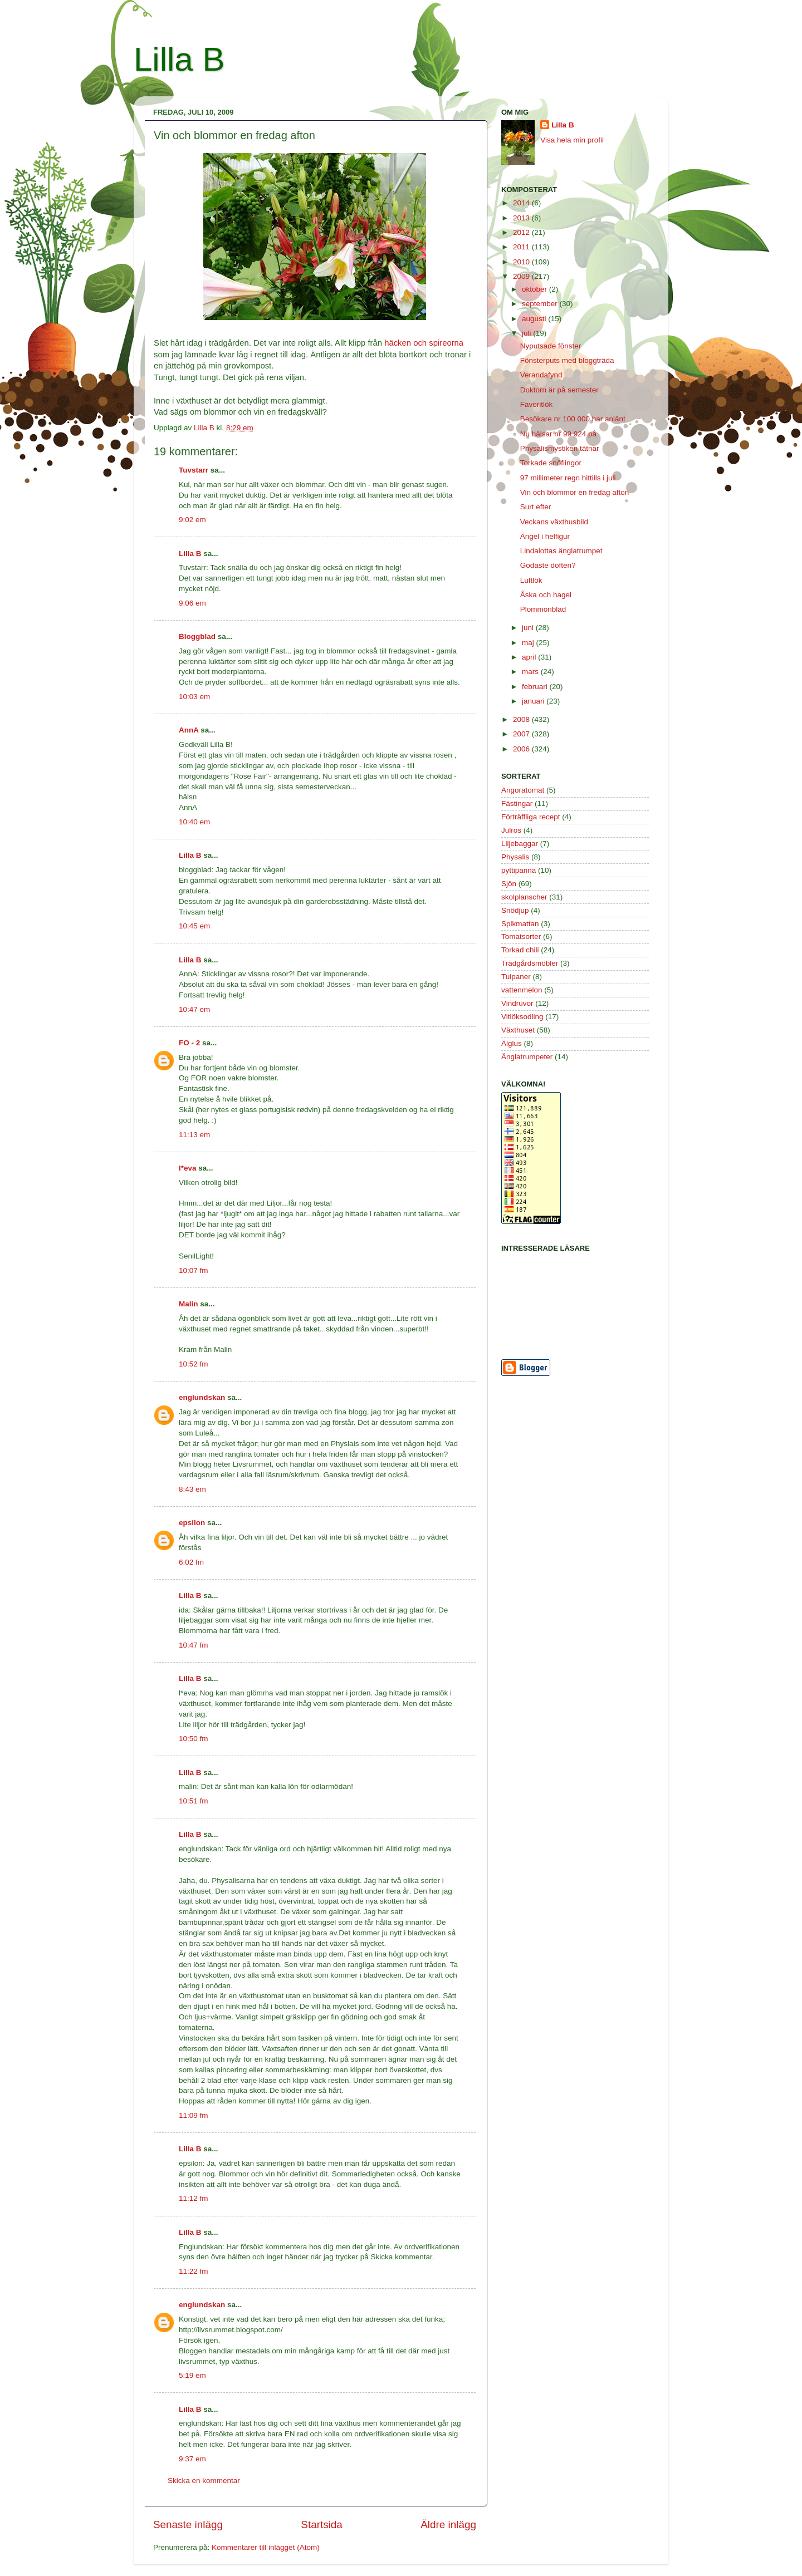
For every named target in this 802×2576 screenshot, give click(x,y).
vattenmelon (521, 990)
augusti (535, 318)
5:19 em (192, 2375)
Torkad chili (520, 950)
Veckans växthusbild (554, 522)
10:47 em (194, 1009)
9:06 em (192, 603)
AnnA (189, 730)
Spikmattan (520, 924)
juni (529, 627)
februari (536, 686)
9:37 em (192, 2459)
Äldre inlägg (448, 2524)
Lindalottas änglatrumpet (561, 551)
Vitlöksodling (522, 1016)
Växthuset (518, 1030)
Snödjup (515, 910)
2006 (522, 749)
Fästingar (516, 803)
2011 (522, 247)
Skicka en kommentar (204, 2480)
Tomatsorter (521, 936)
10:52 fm (193, 1364)
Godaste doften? (548, 565)
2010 (522, 262)
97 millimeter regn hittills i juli (568, 478)
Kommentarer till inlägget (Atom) (266, 2547)
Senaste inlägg (188, 2524)
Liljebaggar (519, 843)
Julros (511, 830)
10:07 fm (193, 1270)
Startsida (322, 2524)
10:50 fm (193, 1738)
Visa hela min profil (572, 140)
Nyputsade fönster (550, 346)
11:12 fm (193, 2198)
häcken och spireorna (423, 342)
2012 (522, 232)
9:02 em (192, 519)
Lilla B (179, 59)
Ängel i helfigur (545, 536)
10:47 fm (193, 1645)
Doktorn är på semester (559, 390)
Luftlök (531, 580)
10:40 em (194, 822)
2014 (522, 203)
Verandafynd (541, 375)
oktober (535, 289)
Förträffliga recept (530, 817)
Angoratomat (522, 790)
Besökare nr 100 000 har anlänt (572, 419)
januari (534, 701)
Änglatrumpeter (526, 1057)
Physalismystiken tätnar (559, 448)
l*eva (188, 1168)
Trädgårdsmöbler (529, 963)
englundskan (202, 1397)
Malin (188, 1304)
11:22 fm (193, 2271)
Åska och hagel (545, 595)
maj (529, 642)
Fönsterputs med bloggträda (567, 360)
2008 (522, 719)
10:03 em (194, 696)
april (530, 657)
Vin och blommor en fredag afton (574, 492)
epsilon (192, 1522)
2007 (522, 734)
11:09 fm (193, 2115)
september (541, 303)
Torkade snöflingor (550, 463)
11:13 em (194, 1134)
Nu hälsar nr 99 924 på (558, 434)
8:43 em (192, 1489)
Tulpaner (516, 976)
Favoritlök (536, 404)
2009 (522, 276)
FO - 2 (189, 1043)
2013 (522, 218)
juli (527, 333)
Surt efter (535, 507)
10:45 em (194, 926)
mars (531, 671)
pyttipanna (518, 870)
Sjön (508, 883)
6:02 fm (191, 1562)
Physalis (515, 857)
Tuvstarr (193, 470)
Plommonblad (543, 609)
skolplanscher (524, 897)
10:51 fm (193, 1801)
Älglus (511, 1043)
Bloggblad (197, 636)
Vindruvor (517, 1003)
